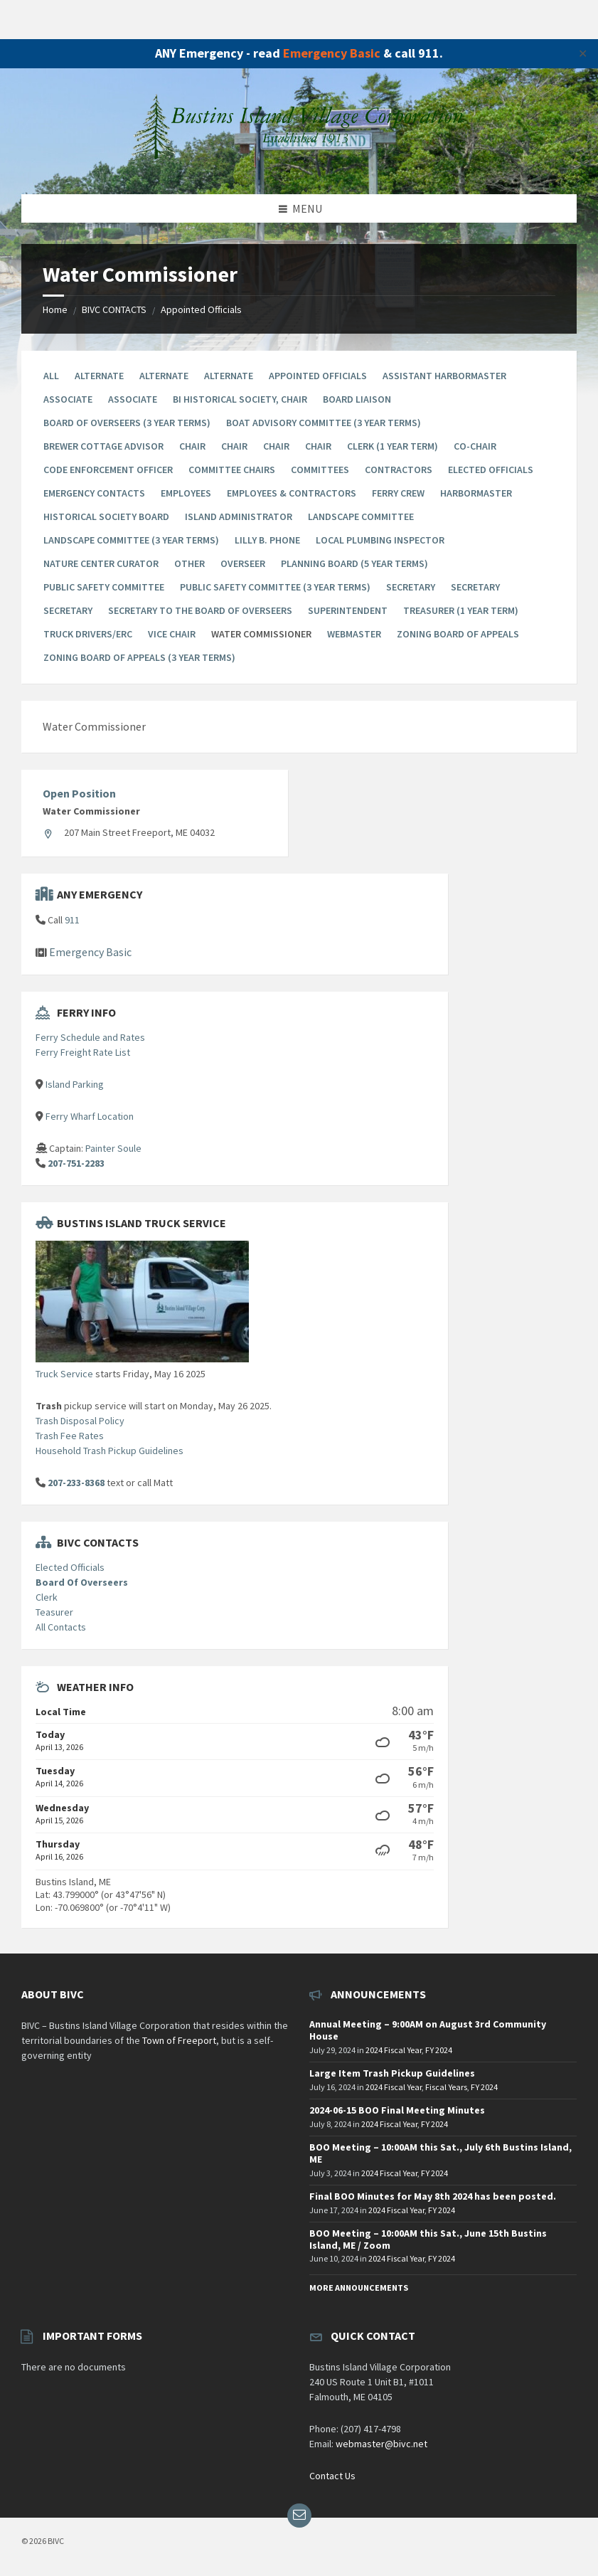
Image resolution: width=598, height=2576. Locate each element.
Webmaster (354, 633)
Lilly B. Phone (267, 540)
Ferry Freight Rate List (83, 1052)
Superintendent (348, 610)
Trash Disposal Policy (80, 1420)
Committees (320, 469)
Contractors (398, 469)
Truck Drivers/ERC (87, 633)
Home (55, 309)
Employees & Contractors (291, 493)
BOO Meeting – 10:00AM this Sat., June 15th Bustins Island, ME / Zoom (428, 2239)
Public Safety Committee (103, 587)
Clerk (47, 1597)
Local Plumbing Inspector (380, 540)
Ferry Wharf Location (90, 1116)
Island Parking (75, 1084)
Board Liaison (357, 399)
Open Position (79, 793)
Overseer (242, 563)
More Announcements (358, 2287)
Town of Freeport (179, 2040)
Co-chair (475, 446)
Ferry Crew (398, 493)
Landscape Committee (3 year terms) (131, 540)
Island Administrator (238, 516)
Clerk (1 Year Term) (392, 446)
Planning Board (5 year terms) (354, 563)
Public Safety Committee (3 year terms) (275, 587)
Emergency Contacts (94, 493)
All (51, 375)
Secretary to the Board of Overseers (200, 610)
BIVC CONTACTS (114, 309)
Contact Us (332, 2475)
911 (72, 919)
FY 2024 (438, 2050)
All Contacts (61, 1627)
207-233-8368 (76, 1482)
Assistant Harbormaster (444, 375)
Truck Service (64, 1373)
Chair (192, 446)
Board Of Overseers (82, 1582)
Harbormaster (476, 493)
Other (189, 563)
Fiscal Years (446, 2087)
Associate (67, 399)
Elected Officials (490, 469)
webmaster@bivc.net (381, 2443)
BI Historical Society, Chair (240, 399)
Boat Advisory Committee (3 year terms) (323, 422)
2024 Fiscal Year (393, 2050)
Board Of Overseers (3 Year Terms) (126, 422)
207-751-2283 (76, 1163)
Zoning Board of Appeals (458, 633)
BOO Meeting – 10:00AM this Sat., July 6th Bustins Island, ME (440, 2153)
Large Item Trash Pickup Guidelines (392, 2073)
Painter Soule (113, 1148)
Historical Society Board (106, 516)
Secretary (410, 587)
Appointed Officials (201, 309)
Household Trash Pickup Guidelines (109, 1450)
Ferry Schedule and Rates (90, 1037)
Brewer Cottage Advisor (103, 446)
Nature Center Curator (101, 563)
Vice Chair (172, 633)
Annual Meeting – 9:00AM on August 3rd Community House (427, 2030)
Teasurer (54, 1612)
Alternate (99, 375)
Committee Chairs (231, 469)
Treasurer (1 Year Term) (460, 610)
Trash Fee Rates (70, 1435)
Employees (186, 493)
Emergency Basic (331, 53)
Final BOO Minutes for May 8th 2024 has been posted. (432, 2196)
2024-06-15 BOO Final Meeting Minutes (397, 2110)
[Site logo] (299, 166)
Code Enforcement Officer (108, 469)
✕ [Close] (582, 53)
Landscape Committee (361, 516)
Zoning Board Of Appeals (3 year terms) (139, 657)
